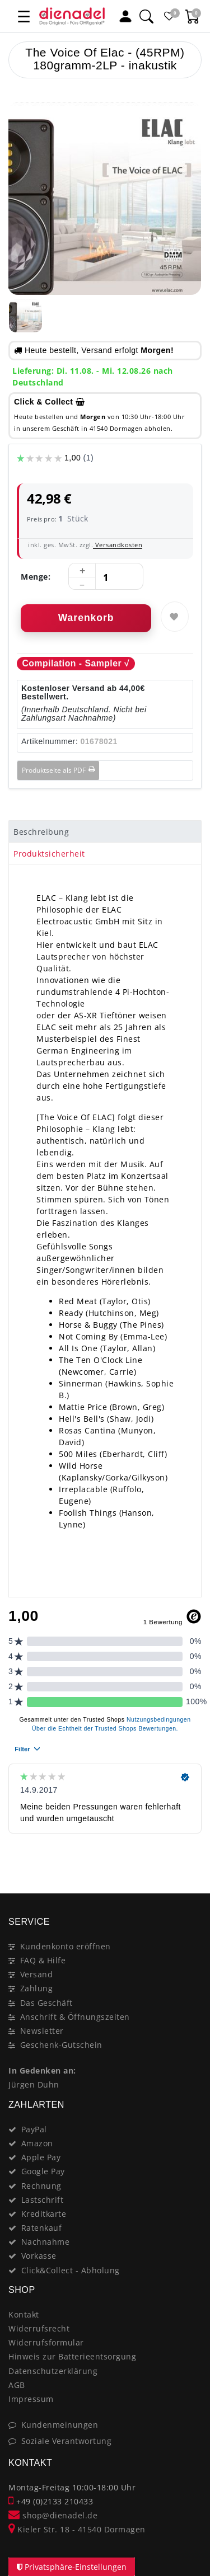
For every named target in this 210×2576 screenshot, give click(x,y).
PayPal (34, 2129)
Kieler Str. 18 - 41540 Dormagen (77, 2529)
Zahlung (36, 1988)
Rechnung (41, 2185)
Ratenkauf (41, 2227)
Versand (36, 1974)
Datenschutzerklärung (52, 2371)
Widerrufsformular (46, 2342)
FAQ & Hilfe (43, 1960)
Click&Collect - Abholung (70, 2270)
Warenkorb (86, 617)
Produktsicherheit (49, 853)
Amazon (37, 2143)
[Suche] (146, 16)
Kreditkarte (44, 2213)
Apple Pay (41, 2157)
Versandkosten (117, 544)
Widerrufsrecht (38, 2328)
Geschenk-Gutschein (61, 2044)
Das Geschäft (46, 2002)
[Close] (188, 1853)
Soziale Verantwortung (66, 2441)
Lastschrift (42, 2199)
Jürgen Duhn (33, 2084)
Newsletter (42, 2030)
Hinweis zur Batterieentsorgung (72, 2356)
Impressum (31, 2399)
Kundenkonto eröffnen (65, 1946)
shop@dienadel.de (52, 2515)
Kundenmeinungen (60, 2424)
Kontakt (23, 2314)
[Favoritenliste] (169, 16)
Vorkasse (39, 2255)
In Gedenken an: (42, 2070)
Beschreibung (41, 831)
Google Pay (43, 2171)
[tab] (105, 831)
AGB (16, 2385)
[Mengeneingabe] (105, 576)
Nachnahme (45, 2241)
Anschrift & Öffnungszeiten (75, 2016)
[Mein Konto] (125, 16)
